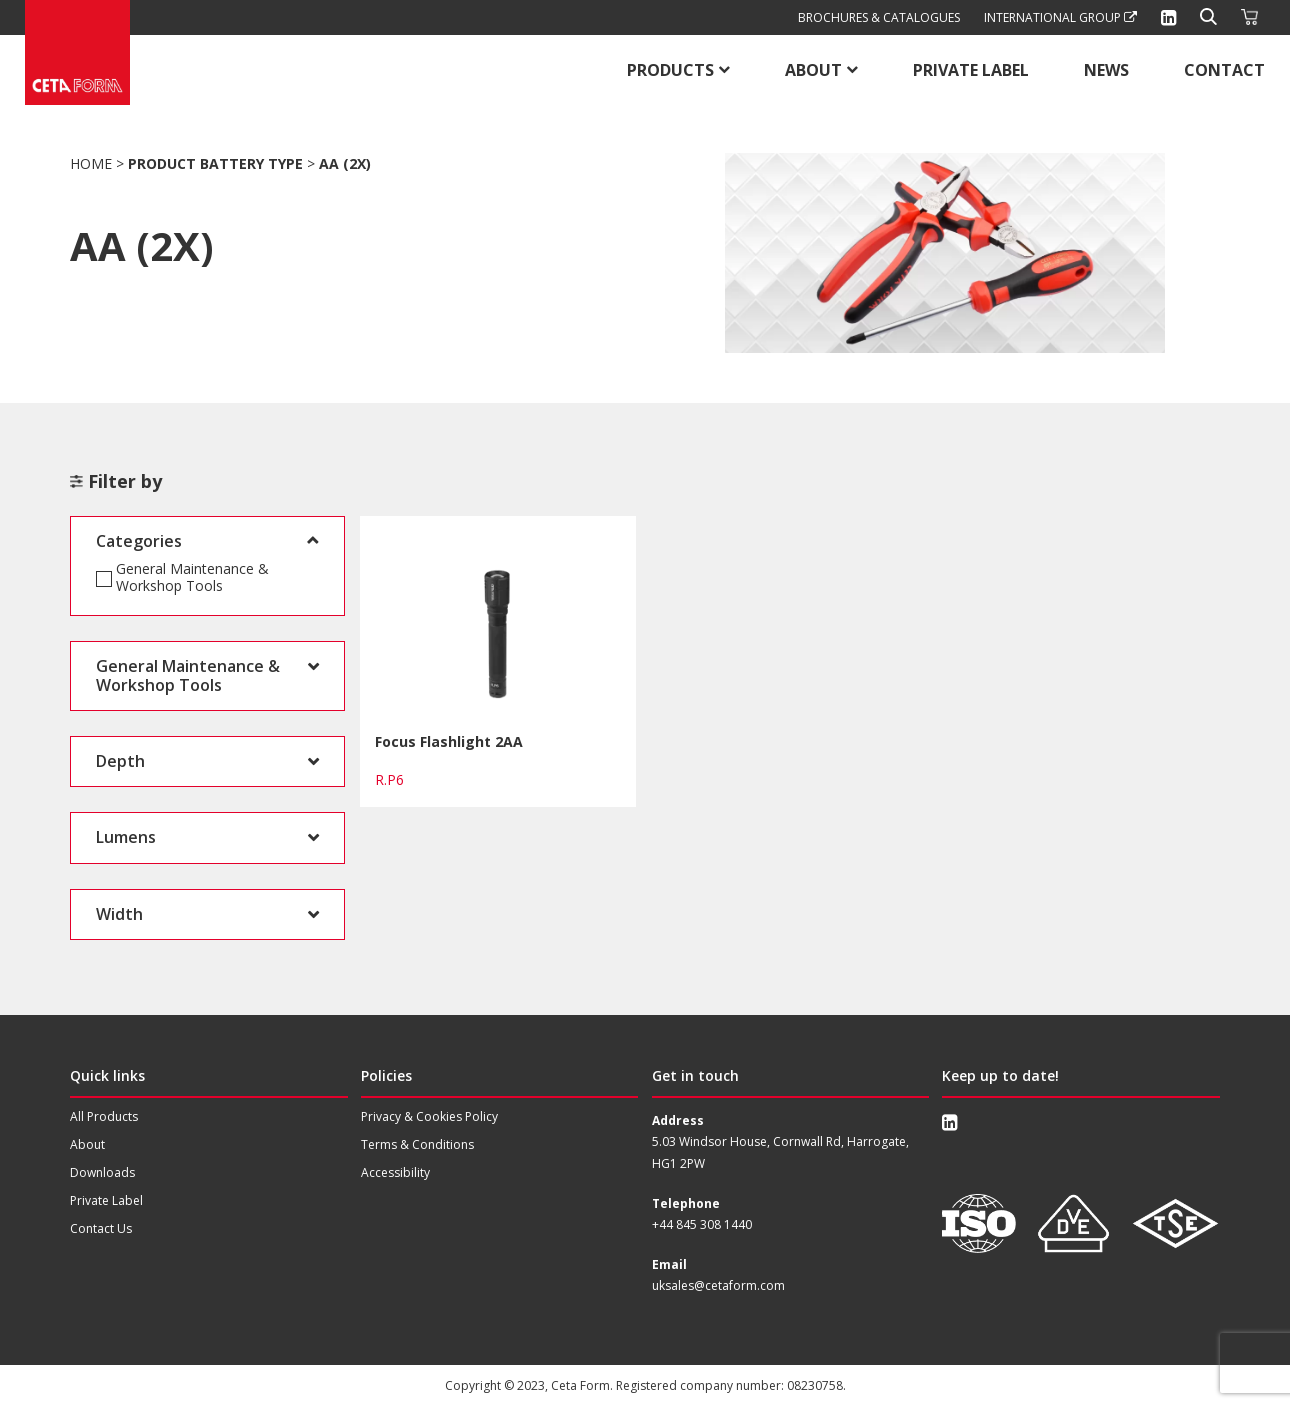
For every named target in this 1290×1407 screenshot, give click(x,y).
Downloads (102, 1172)
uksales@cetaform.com (718, 1285)
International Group (1060, 17)
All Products (104, 1116)
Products (670, 70)
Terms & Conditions (417, 1144)
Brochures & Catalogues (879, 17)
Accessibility (395, 1172)
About (813, 70)
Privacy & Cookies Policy (429, 1116)
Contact (1224, 70)
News (1106, 70)
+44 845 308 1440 (702, 1224)
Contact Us (101, 1228)
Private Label (971, 70)
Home (91, 163)
